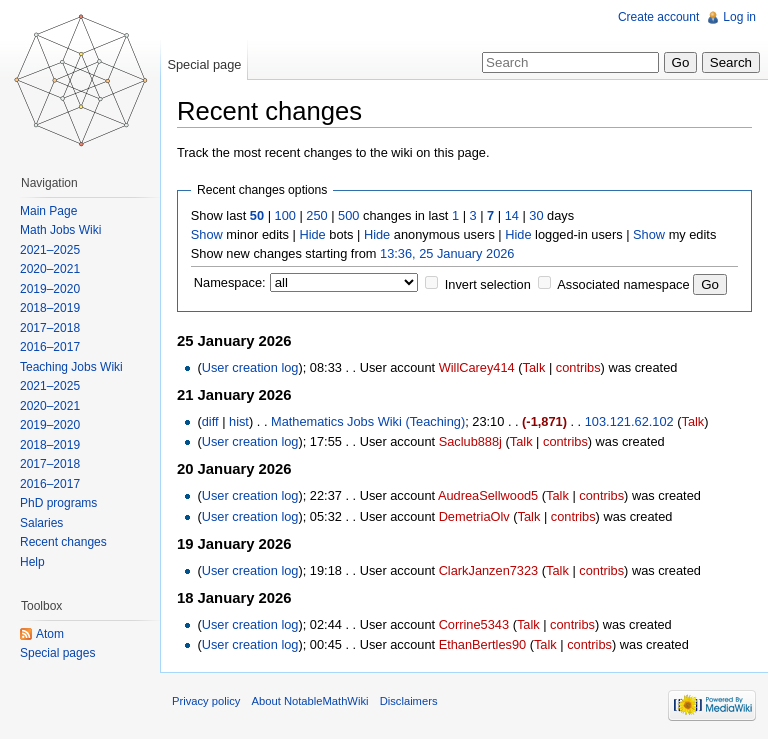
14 (512, 215)
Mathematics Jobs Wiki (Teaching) (368, 421)
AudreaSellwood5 (488, 495)
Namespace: (230, 282)
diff (210, 421)
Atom (50, 634)
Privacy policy (206, 701)
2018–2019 (50, 308)
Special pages (57, 653)
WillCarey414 (477, 367)
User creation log (250, 367)
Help (32, 562)
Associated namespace (623, 284)
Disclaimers (409, 701)
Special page (204, 64)
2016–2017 (50, 347)
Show (207, 234)
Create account (658, 17)
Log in (739, 17)
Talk (534, 367)
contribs (578, 367)
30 (536, 215)
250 (316, 215)
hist (239, 421)
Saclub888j (470, 441)
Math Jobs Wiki (60, 230)
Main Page (48, 211)
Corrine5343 (474, 624)
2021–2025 (50, 250)
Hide (312, 234)
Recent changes (63, 542)
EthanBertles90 (483, 644)
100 (285, 215)
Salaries (41, 523)
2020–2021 (50, 269)
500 (348, 215)
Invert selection (488, 284)
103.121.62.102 (629, 421)
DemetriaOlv (474, 516)
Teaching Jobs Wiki (71, 367)
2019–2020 (50, 289)
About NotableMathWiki (310, 701)
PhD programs (58, 503)
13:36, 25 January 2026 (447, 253)
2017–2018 (50, 328)
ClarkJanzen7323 (489, 570)
